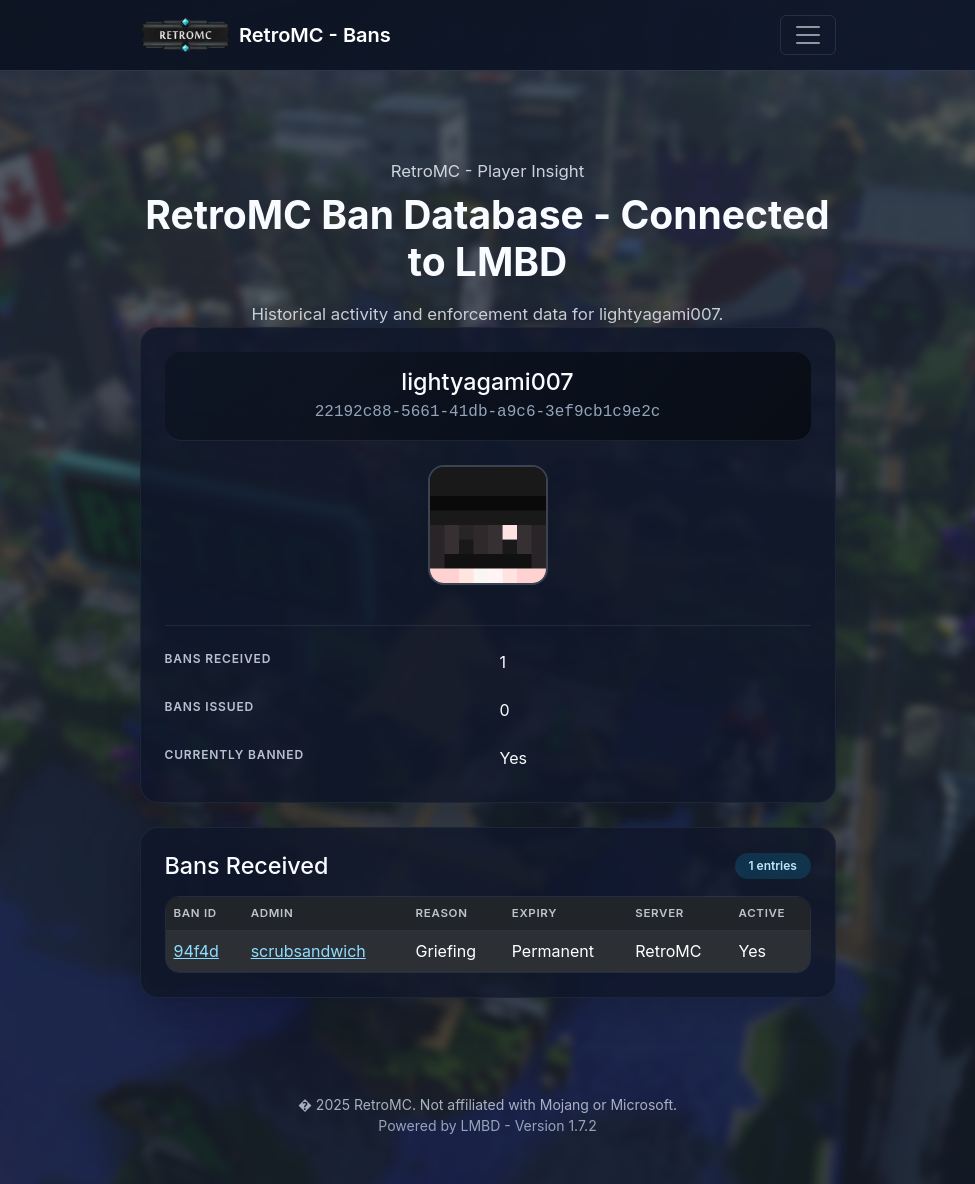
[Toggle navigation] (808, 35)
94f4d (196, 951)
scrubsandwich (308, 951)
